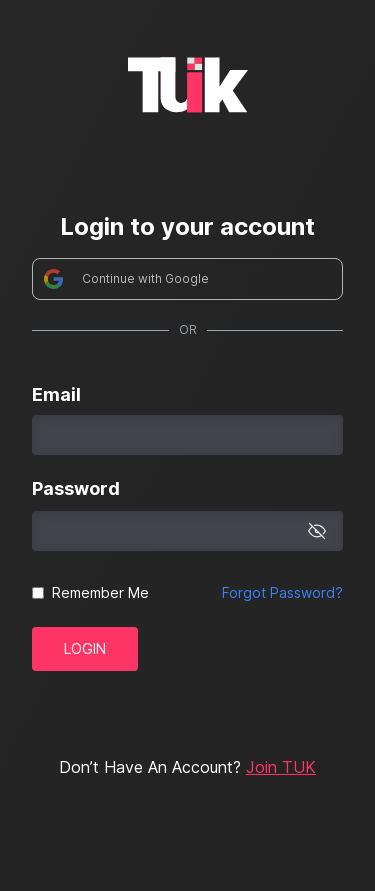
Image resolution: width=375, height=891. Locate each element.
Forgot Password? (282, 592)
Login (85, 648)
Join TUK (281, 767)
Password (76, 488)
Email (56, 394)
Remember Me (100, 592)
